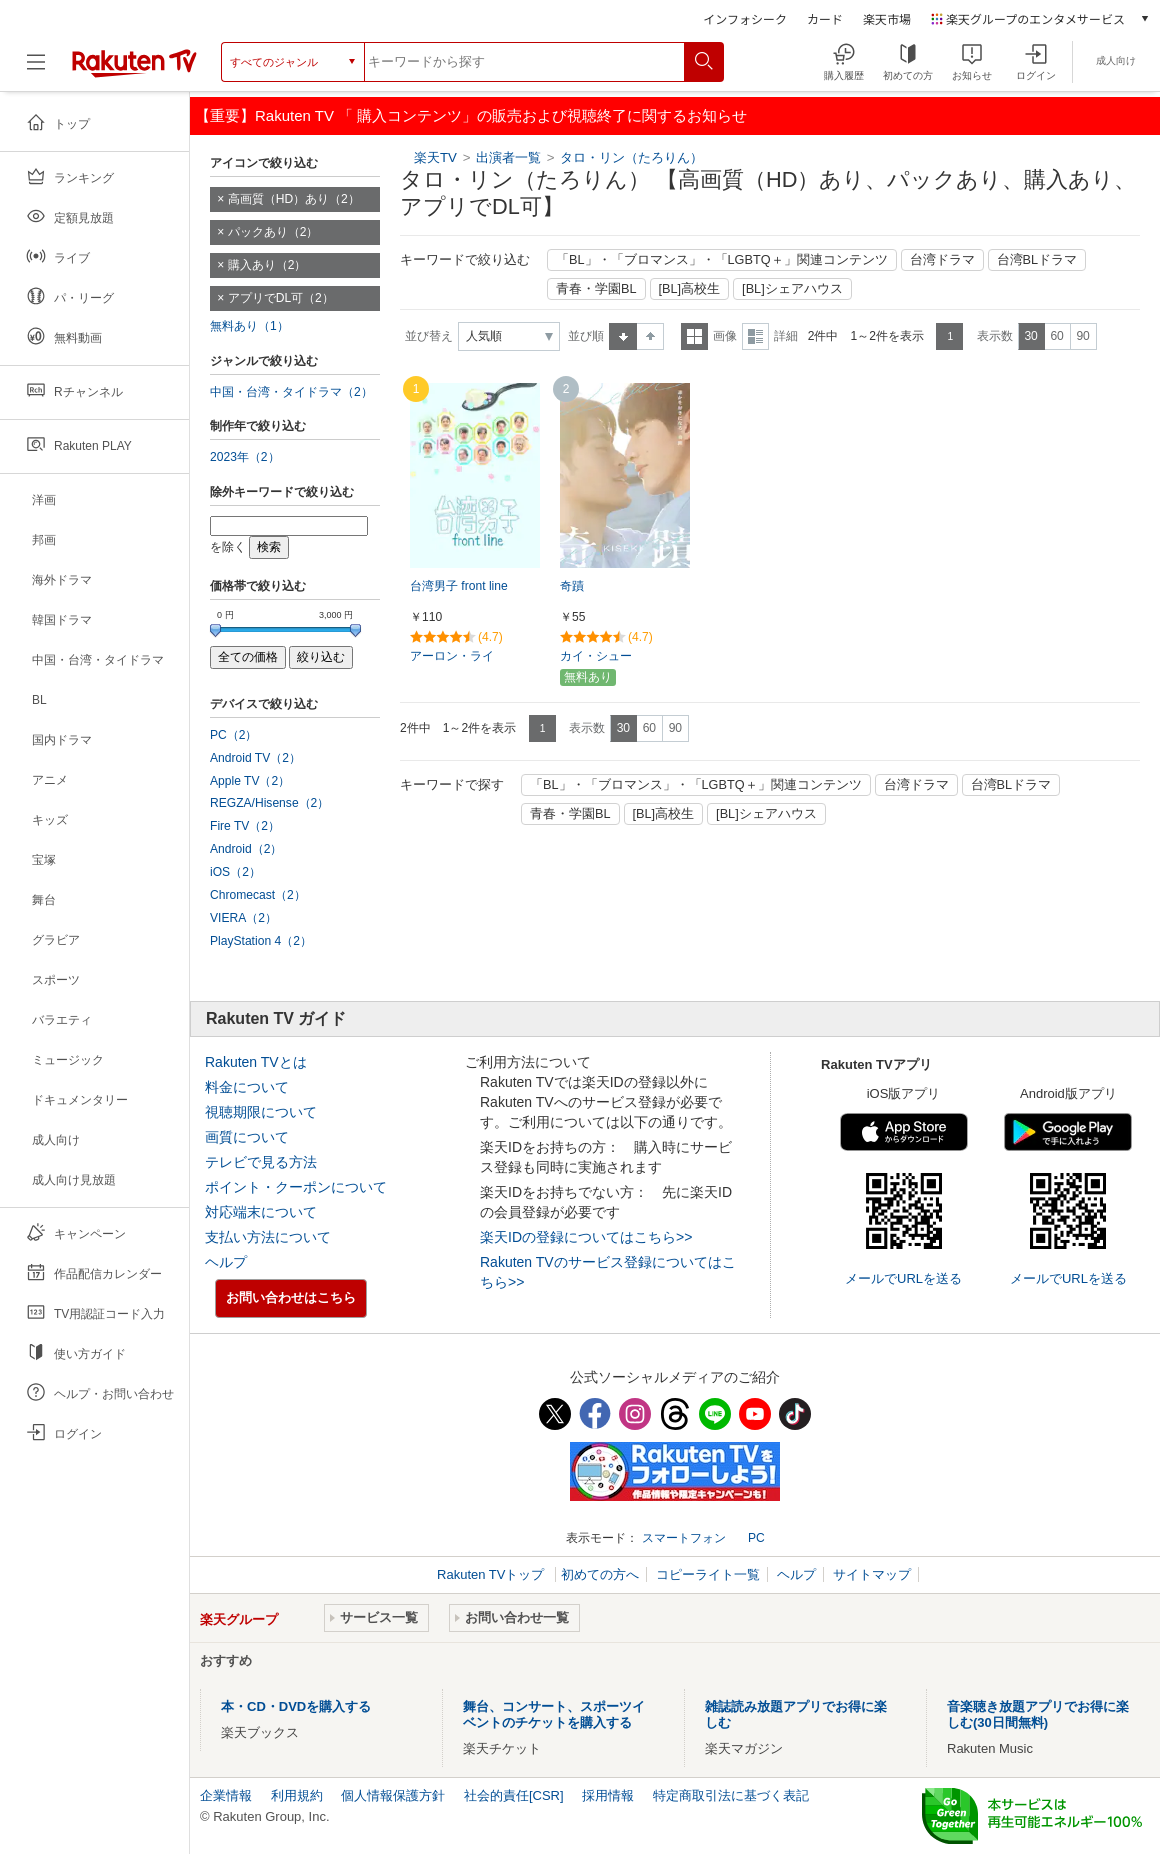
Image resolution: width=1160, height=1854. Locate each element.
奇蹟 (572, 586)
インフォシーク (745, 18)
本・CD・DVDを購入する (296, 1706)
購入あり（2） (267, 265)
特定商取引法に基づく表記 (731, 1795)
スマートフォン (684, 1538)
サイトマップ (872, 1574)
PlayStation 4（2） (261, 941)
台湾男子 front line (459, 586)
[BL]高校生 (690, 289)
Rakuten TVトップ (492, 1574)
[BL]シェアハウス (792, 289)
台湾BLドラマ (1037, 260)
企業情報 (226, 1795)
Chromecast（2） (258, 895)
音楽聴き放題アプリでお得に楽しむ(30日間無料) (1038, 1714)
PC (756, 1538)
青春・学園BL (596, 289)
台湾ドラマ (942, 260)
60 (1056, 336)
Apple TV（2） (250, 781)
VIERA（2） (243, 918)
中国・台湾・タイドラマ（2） (291, 392)
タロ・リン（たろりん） (631, 157)
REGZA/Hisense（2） (269, 803)
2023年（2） (245, 457)
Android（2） (246, 849)
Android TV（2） (255, 758)
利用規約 (297, 1795)
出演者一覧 (508, 157)
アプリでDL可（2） (281, 298)
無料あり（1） (249, 326)
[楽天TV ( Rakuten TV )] (134, 62)
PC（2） (234, 735)
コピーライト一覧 (708, 1574)
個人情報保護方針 (393, 1795)
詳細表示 (755, 336)
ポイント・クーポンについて (296, 1187)
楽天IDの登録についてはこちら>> (586, 1237)
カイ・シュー (596, 656)
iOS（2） (235, 872)
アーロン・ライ (452, 656)
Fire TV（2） (245, 826)
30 (1030, 336)
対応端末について (261, 1212)
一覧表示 (694, 336)
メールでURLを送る (903, 1278)
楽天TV (435, 157)
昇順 (623, 336)
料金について (247, 1087)
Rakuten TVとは (256, 1062)
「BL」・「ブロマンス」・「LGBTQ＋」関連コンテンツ (722, 260)
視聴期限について (261, 1112)
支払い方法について (268, 1237)
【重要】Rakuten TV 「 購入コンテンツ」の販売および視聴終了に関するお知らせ (471, 115)
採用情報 (608, 1795)
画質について (247, 1137)
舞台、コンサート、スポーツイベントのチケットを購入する (554, 1714)
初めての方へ (600, 1574)
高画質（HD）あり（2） (294, 199)
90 (1082, 336)
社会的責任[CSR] (514, 1795)
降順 (650, 336)
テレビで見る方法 (261, 1162)
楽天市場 (887, 18)
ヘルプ (226, 1262)
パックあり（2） (273, 232)
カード (825, 18)
